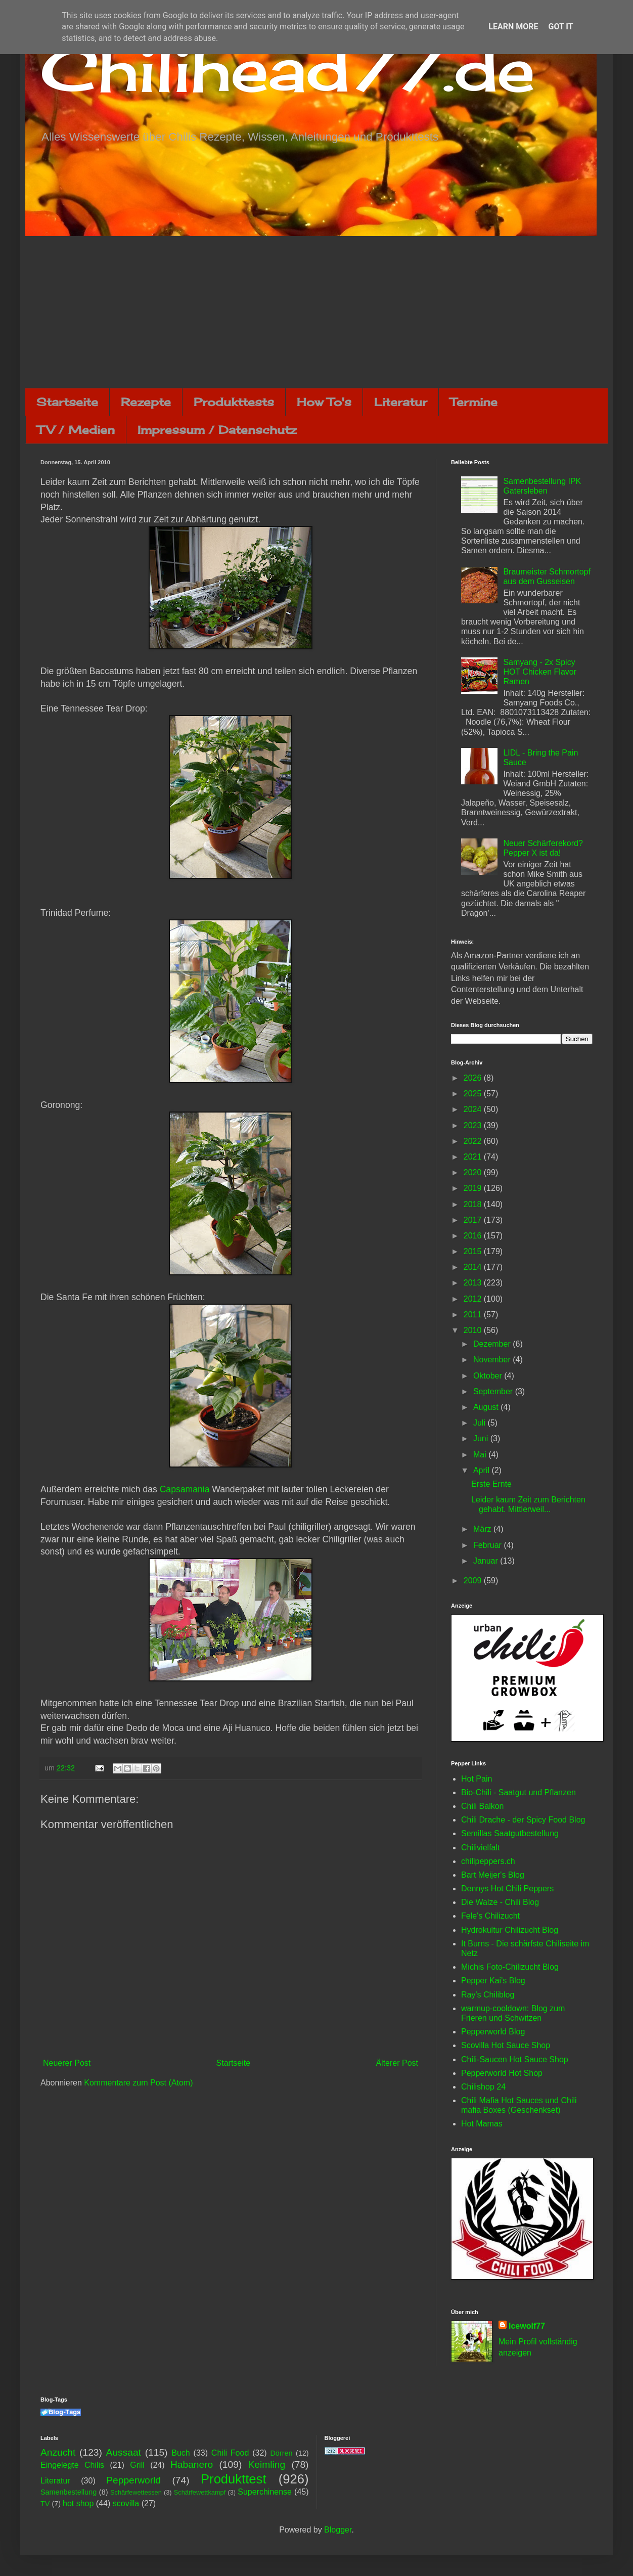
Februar (488, 1545)
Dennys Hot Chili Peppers (507, 1888)
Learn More (513, 26)
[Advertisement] (316, 312)
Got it (560, 26)
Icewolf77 (527, 2326)
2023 (474, 1125)
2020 (474, 1172)
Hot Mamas (482, 2123)
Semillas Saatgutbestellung (510, 1833)
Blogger (337, 2529)
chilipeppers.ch (488, 1861)
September (494, 1391)
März (483, 1529)
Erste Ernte (491, 1484)
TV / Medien (76, 429)
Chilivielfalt (480, 1847)
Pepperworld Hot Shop (501, 2073)
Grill (137, 2465)
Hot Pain (476, 1778)
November (493, 1359)
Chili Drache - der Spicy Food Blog (523, 1819)
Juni (481, 1438)
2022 (474, 1141)
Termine (474, 402)
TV (45, 2504)
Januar (486, 1561)
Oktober (488, 1375)
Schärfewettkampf (199, 2492)
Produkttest (233, 2479)
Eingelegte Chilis (72, 2465)
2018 (474, 1204)
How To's (324, 402)
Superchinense (265, 2492)
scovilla (126, 2503)
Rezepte (146, 402)
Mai (480, 1454)
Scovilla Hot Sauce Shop (505, 2045)
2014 (474, 1267)
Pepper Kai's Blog (493, 1980)
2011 (474, 1314)
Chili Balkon (482, 1806)
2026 (474, 1078)
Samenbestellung (68, 2492)
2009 (474, 1580)
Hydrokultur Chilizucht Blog (509, 1930)
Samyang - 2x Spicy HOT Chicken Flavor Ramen (539, 672)
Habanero (191, 2464)
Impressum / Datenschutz (217, 429)
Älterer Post (397, 2063)
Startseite (67, 402)
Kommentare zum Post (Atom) (138, 2082)
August (487, 1407)
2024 (474, 1109)
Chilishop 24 (483, 2086)
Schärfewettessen (136, 2492)
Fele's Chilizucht (490, 1916)
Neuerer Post (67, 2063)
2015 (474, 1251)
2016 (474, 1235)
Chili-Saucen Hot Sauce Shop (514, 2059)
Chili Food (230, 2453)
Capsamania (185, 1489)
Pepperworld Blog (493, 2031)
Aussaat (123, 2452)
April (482, 1470)
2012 (474, 1299)
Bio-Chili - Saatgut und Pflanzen (518, 1792)
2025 (474, 1093)
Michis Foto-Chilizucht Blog (510, 1967)
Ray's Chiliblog (487, 1994)
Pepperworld (133, 2480)
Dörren (281, 2453)
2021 (474, 1156)
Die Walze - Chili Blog (500, 1902)
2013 (474, 1282)
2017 (474, 1220)
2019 (474, 1188)
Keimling (267, 2464)
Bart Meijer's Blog (492, 1875)
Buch (180, 2453)
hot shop (78, 2503)
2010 (474, 1330)
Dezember (493, 1344)
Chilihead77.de (287, 69)
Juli (480, 1422)
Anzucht (57, 2452)
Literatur (400, 402)
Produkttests (234, 402)
